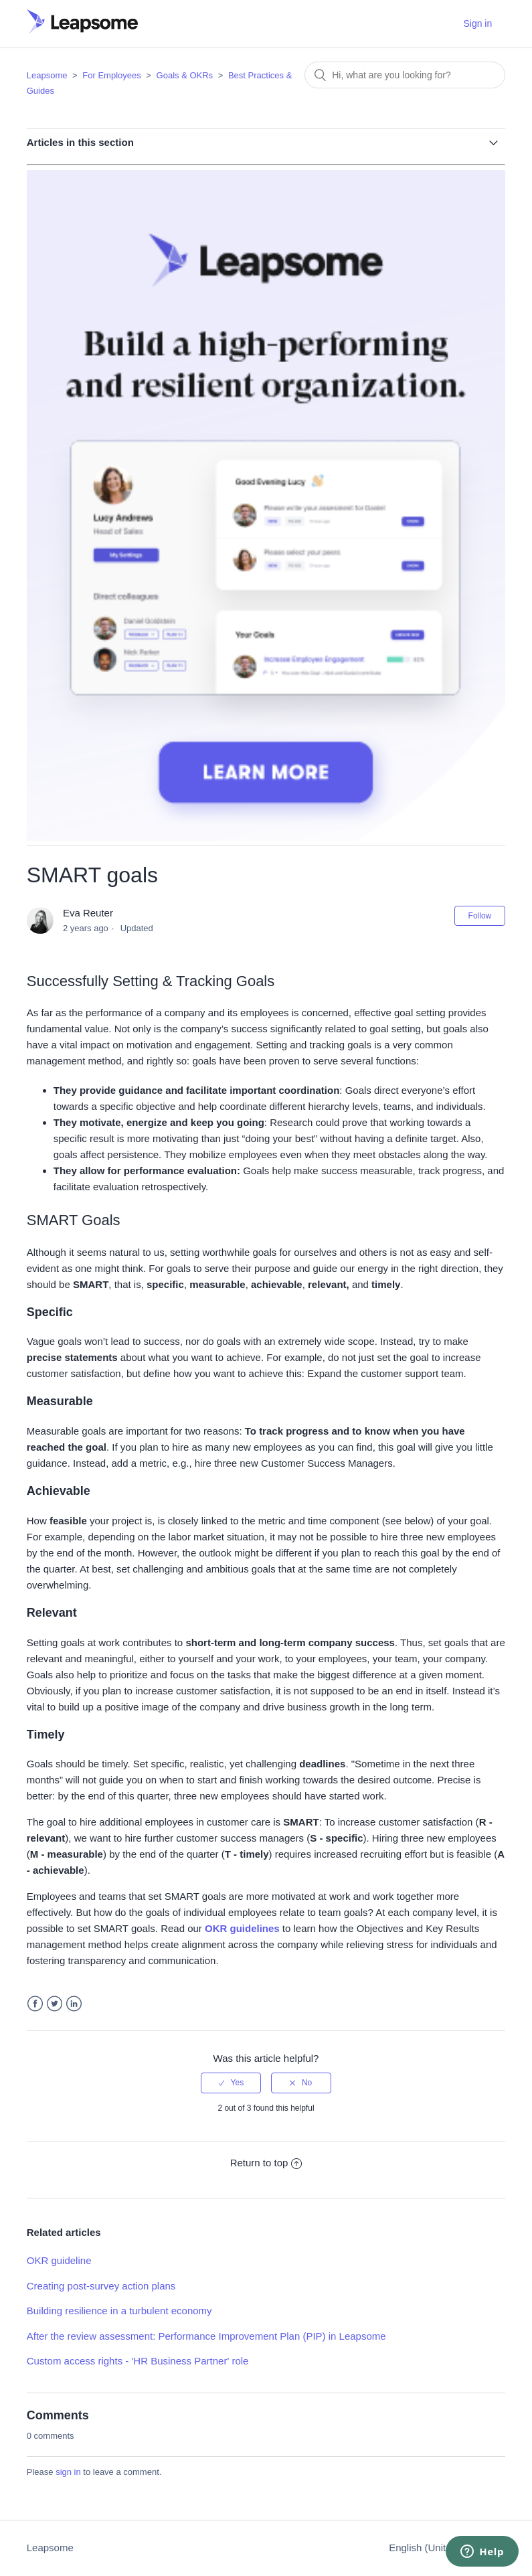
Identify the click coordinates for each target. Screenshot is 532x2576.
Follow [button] (480, 915)
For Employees (111, 75)
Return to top (266, 2162)
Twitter (54, 2004)
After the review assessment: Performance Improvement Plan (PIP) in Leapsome (206, 2336)
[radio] (231, 2083)
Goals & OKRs (185, 75)
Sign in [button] (477, 23)
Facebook (35, 2004)
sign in (68, 2472)
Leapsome (47, 75)
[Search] (404, 75)
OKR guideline (59, 2260)
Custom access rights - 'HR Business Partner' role (138, 2360)
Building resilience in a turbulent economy (119, 2310)
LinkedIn (74, 2004)
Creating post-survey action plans (101, 2285)
